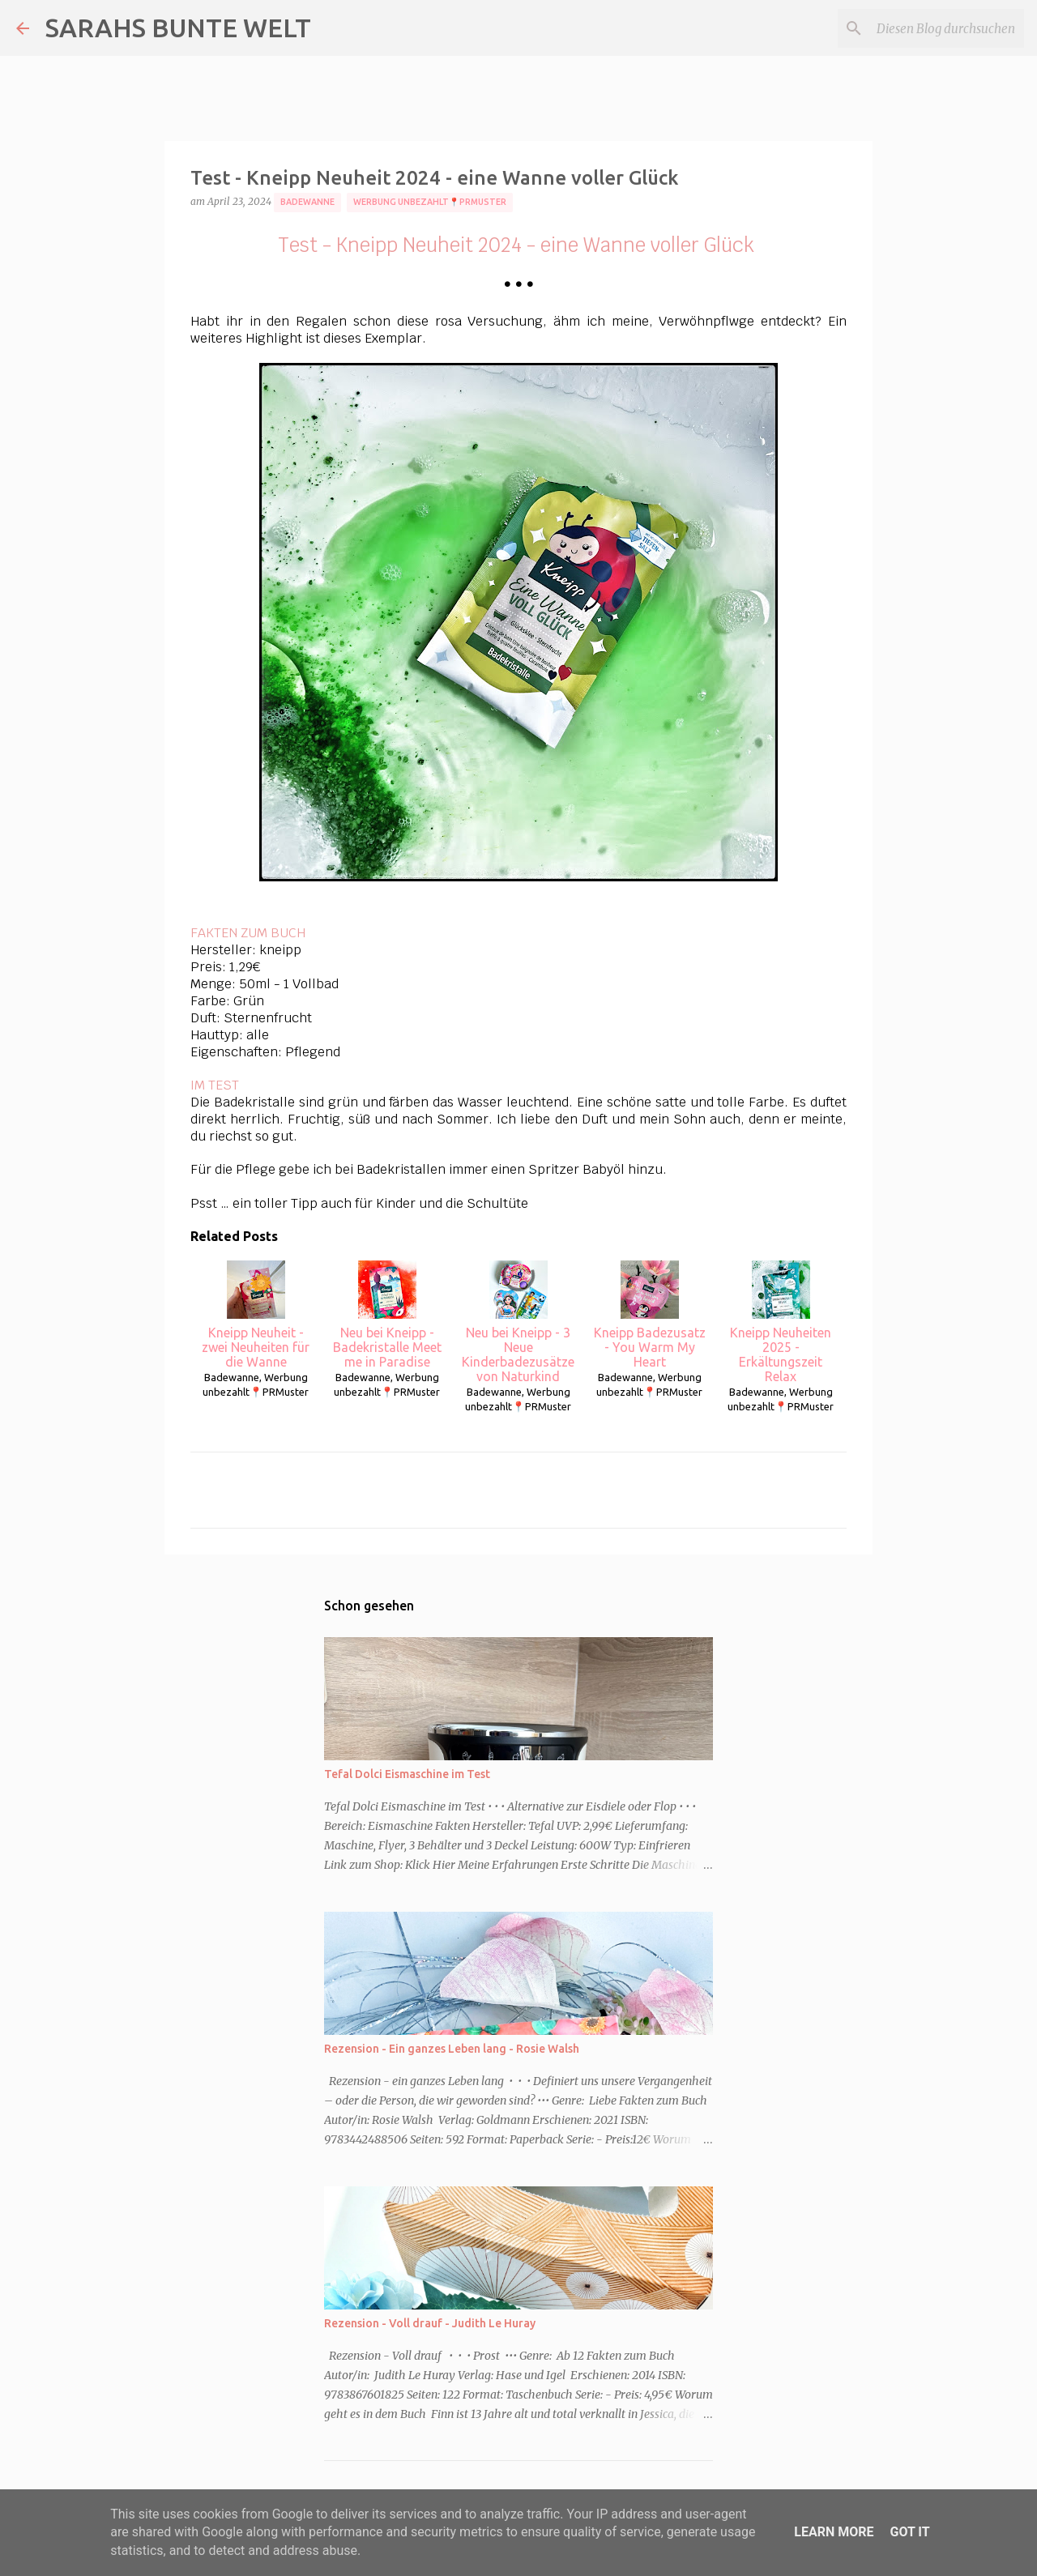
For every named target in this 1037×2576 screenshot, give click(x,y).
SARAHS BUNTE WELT (178, 27)
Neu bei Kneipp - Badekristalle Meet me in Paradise (387, 1314)
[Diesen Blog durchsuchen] (939, 28)
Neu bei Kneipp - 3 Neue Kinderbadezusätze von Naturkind (518, 1322)
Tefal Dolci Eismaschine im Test (407, 1774)
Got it (909, 2532)
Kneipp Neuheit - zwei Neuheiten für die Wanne (255, 1314)
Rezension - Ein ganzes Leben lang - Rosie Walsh (451, 2048)
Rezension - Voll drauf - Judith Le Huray (430, 2323)
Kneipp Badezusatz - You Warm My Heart (650, 1314)
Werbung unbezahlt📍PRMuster (429, 202)
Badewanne (307, 202)
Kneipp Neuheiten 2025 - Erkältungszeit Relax (780, 1322)
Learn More (833, 2532)
